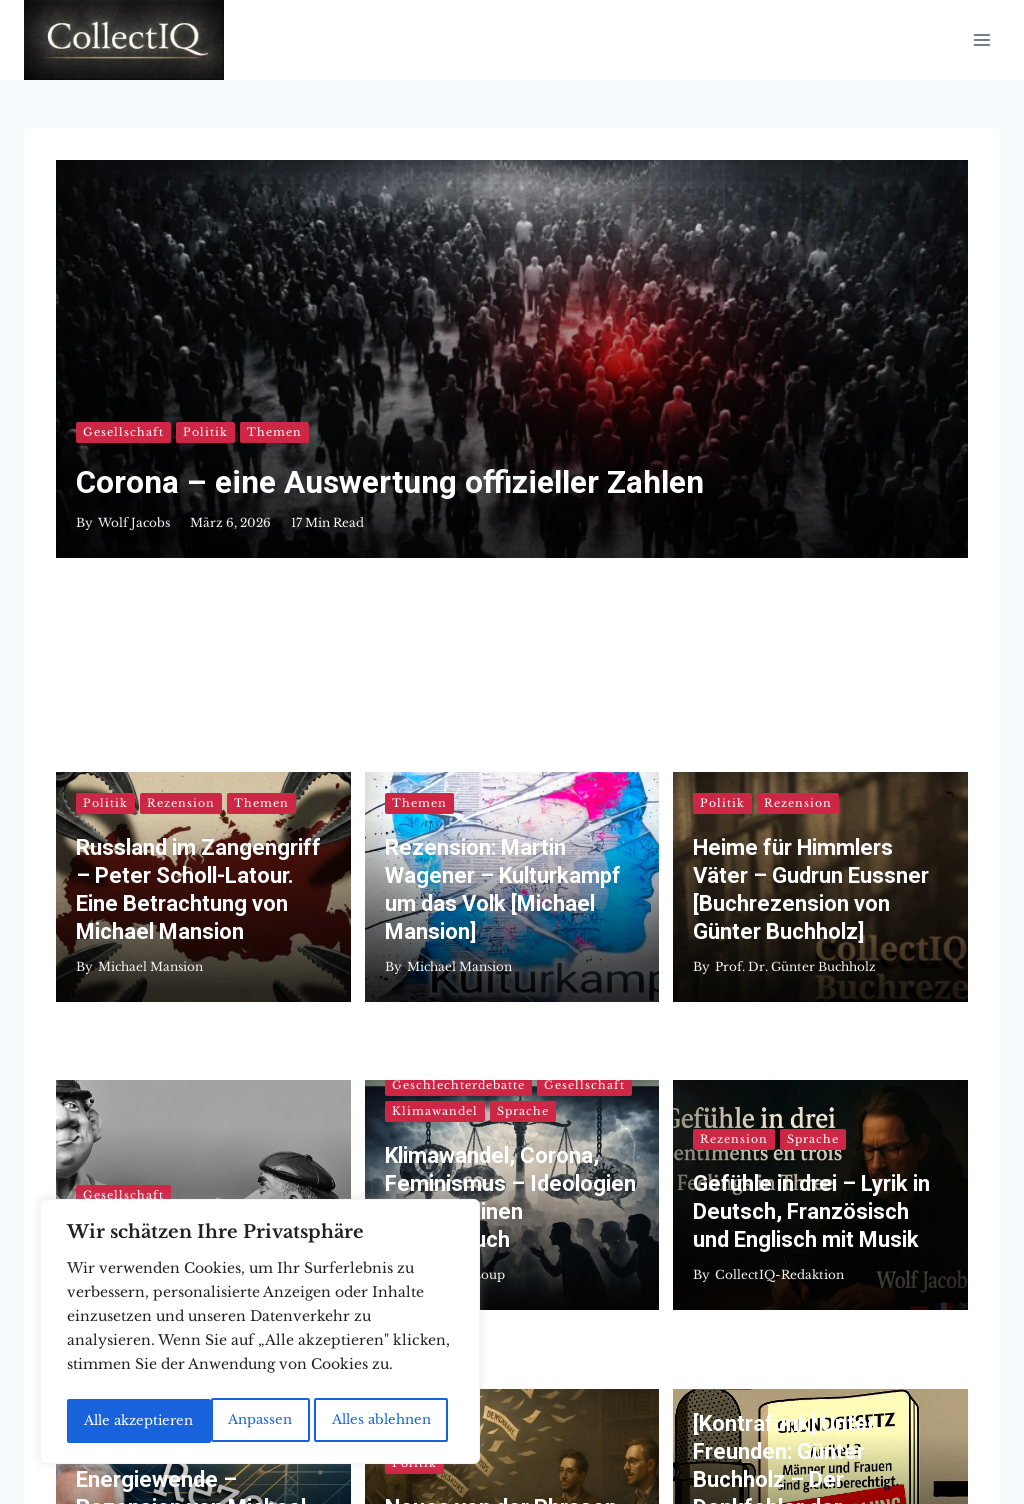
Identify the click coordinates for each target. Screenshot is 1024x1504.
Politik (205, 402)
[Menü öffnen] (981, 39)
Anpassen (114, 1421)
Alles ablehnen (235, 1421)
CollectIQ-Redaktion (779, 959)
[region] (260, 1335)
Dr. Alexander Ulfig (157, 959)
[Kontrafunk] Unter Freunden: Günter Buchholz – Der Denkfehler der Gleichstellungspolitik (800, 1102)
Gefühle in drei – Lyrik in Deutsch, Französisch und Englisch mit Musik (811, 896)
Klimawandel (435, 796)
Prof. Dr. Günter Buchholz (795, 725)
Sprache (523, 796)
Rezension (181, 562)
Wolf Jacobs (134, 491)
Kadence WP (708, 1442)
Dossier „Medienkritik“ (188, 924)
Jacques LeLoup (456, 959)
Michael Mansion (150, 725)
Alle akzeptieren (381, 1421)
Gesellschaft (123, 402)
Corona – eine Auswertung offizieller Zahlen (391, 452)
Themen (274, 402)
